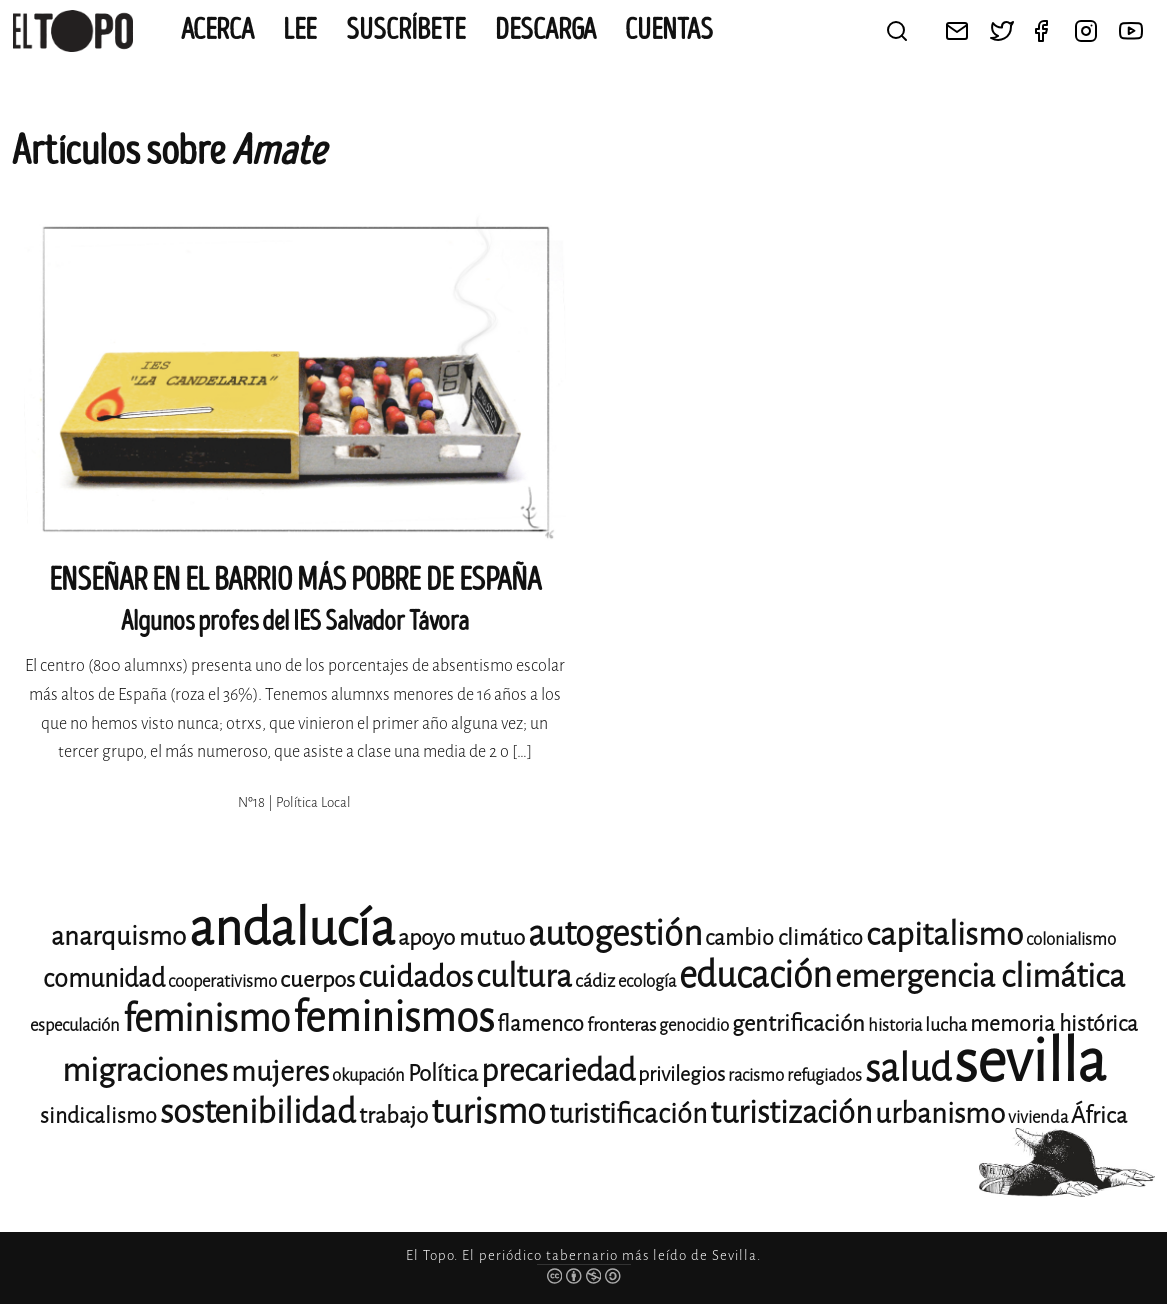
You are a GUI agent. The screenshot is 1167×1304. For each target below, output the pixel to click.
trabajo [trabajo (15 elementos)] (393, 1115)
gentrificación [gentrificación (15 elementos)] (798, 1023)
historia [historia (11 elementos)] (895, 1025)
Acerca (217, 30)
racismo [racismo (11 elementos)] (756, 1075)
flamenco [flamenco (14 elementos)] (540, 1024)
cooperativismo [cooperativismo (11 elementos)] (222, 981)
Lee (300, 30)
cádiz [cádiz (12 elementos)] (595, 981)
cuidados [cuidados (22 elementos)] (415, 977)
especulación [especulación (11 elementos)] (75, 1025)
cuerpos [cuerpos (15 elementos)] (317, 979)
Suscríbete (406, 30)
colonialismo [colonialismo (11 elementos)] (1071, 939)
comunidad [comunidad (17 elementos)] (104, 978)
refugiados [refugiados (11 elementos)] (824, 1075)
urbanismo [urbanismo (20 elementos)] (940, 1113)
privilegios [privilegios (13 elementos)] (681, 1074)
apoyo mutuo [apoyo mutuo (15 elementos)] (461, 937)
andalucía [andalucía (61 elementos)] (292, 928)
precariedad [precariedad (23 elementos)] (558, 1070)
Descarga (545, 30)
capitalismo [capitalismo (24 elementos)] (944, 934)
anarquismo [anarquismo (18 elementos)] (118, 936)
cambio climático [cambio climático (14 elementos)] (784, 938)
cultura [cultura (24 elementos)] (524, 976)
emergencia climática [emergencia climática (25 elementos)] (980, 976)
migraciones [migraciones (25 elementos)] (145, 1070)
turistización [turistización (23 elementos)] (791, 1112)
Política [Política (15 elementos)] (443, 1073)
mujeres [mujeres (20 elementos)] (280, 1071)
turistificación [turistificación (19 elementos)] (628, 1114)
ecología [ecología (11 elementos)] (647, 981)
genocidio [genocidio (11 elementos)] (694, 1025)
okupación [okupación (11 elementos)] (368, 1075)
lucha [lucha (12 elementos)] (946, 1025)
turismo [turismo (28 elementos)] (488, 1111)
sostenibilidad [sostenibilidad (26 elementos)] (258, 1112)
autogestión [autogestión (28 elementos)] (615, 933)
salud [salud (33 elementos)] (908, 1068)
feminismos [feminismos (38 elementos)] (393, 1017)
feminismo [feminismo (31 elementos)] (206, 1018)
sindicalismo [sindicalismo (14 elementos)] (98, 1116)
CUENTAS (669, 30)
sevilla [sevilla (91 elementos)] (1030, 1061)
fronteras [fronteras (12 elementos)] (621, 1025)
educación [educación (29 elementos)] (755, 975)
